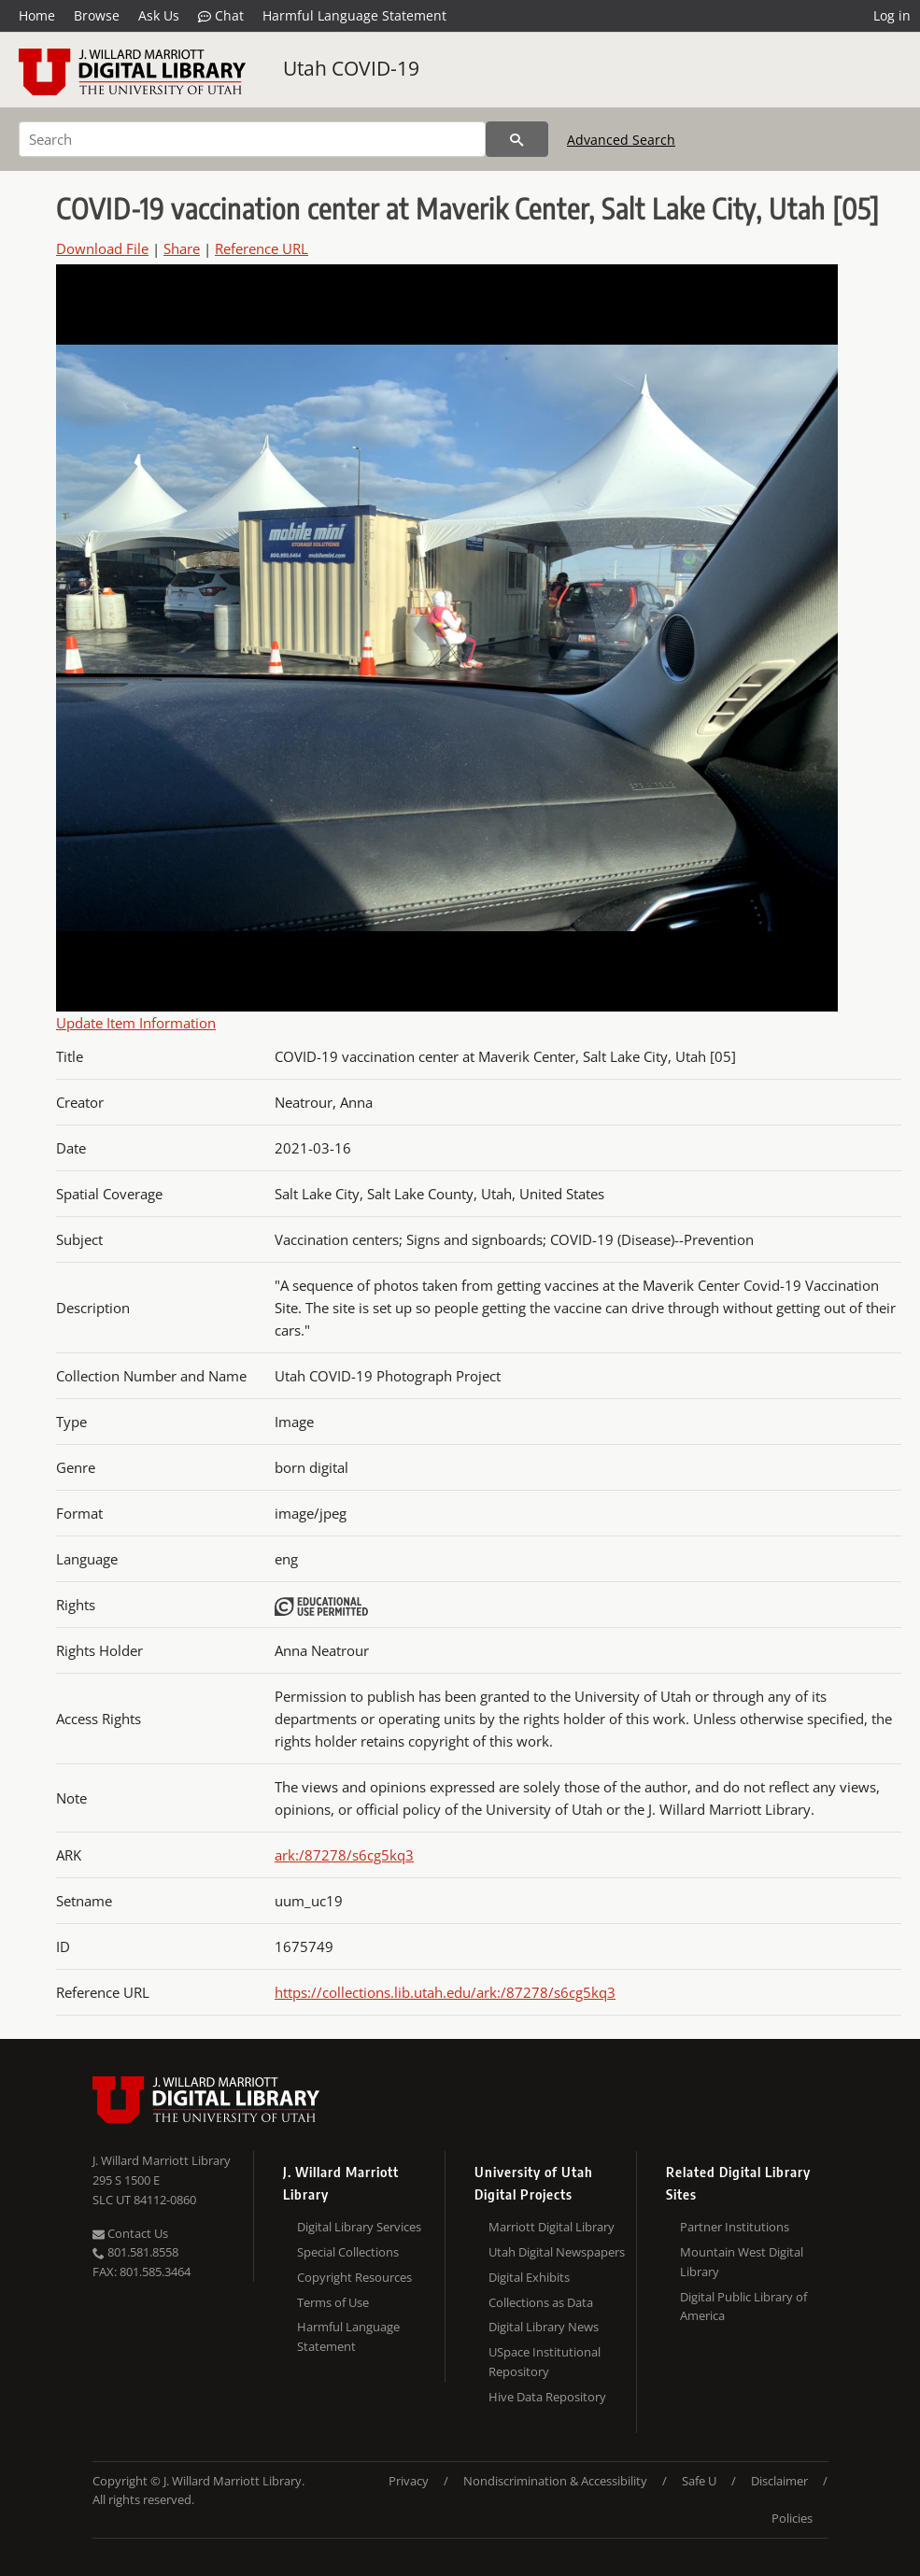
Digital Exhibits (529, 2277)
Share (181, 248)
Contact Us (130, 2233)
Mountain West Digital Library (741, 2261)
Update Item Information (136, 1022)
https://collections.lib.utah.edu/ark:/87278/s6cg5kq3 (445, 1992)
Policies (792, 2518)
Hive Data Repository (547, 2396)
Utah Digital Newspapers (556, 2251)
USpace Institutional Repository (544, 2361)
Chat (221, 16)
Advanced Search (621, 140)
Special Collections (348, 2251)
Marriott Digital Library (551, 2226)
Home (37, 15)
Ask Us (158, 15)
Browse (97, 15)
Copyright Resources (354, 2277)
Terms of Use (333, 2302)
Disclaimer (779, 2480)
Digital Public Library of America (743, 2306)
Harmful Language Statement (354, 15)
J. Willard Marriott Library (161, 2160)
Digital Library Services (359, 2226)
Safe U (699, 2480)
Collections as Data (540, 2302)
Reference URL (261, 248)
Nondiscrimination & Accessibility (555, 2480)
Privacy (409, 2480)
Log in (892, 15)
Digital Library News (543, 2326)
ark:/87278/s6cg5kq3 (344, 1855)
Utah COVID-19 (351, 68)
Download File (102, 248)
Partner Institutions (734, 2226)
